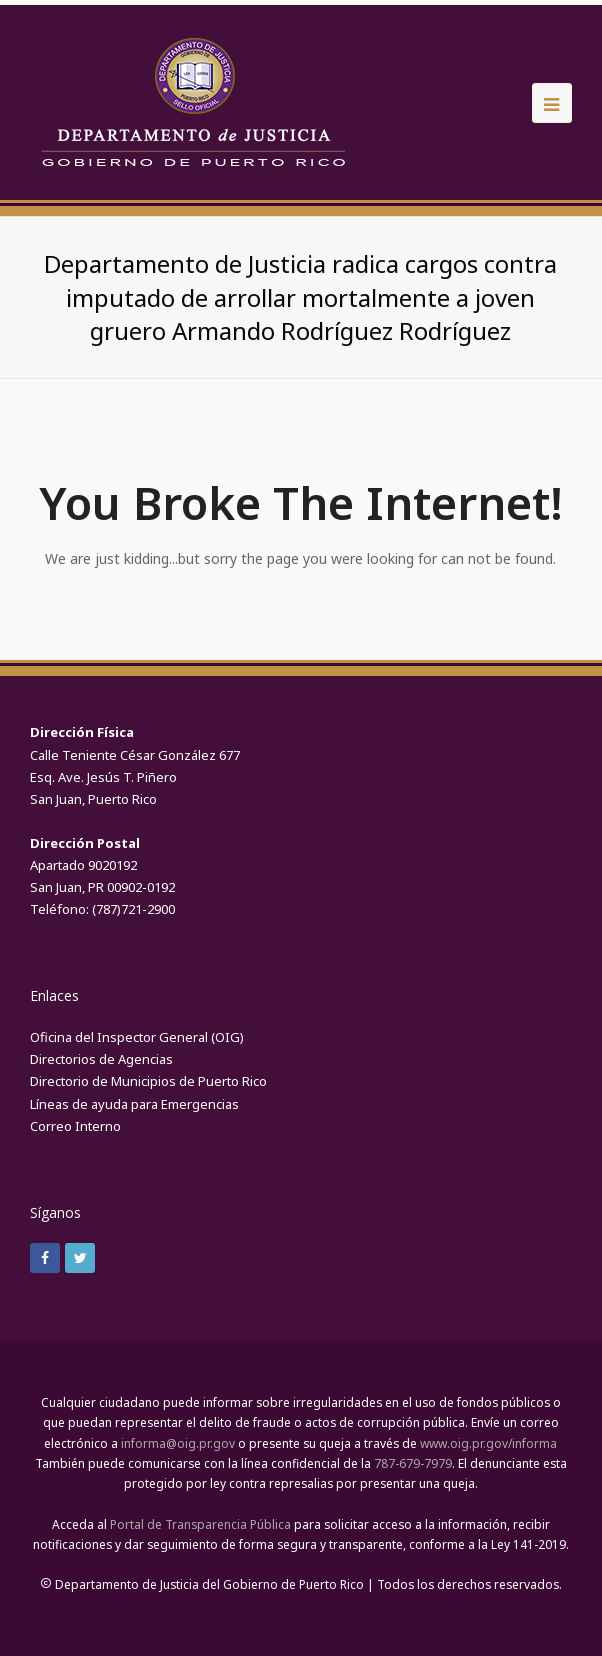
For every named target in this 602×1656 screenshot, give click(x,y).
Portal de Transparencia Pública (200, 1524)
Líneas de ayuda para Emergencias (134, 1104)
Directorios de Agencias (101, 1059)
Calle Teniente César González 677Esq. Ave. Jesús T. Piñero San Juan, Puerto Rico (135, 777)
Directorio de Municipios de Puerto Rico (148, 1081)
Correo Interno (75, 1126)
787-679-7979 (413, 1463)
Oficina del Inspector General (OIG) (137, 1037)
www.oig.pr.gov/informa (488, 1443)
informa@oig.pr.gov (178, 1443)
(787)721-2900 (133, 909)
